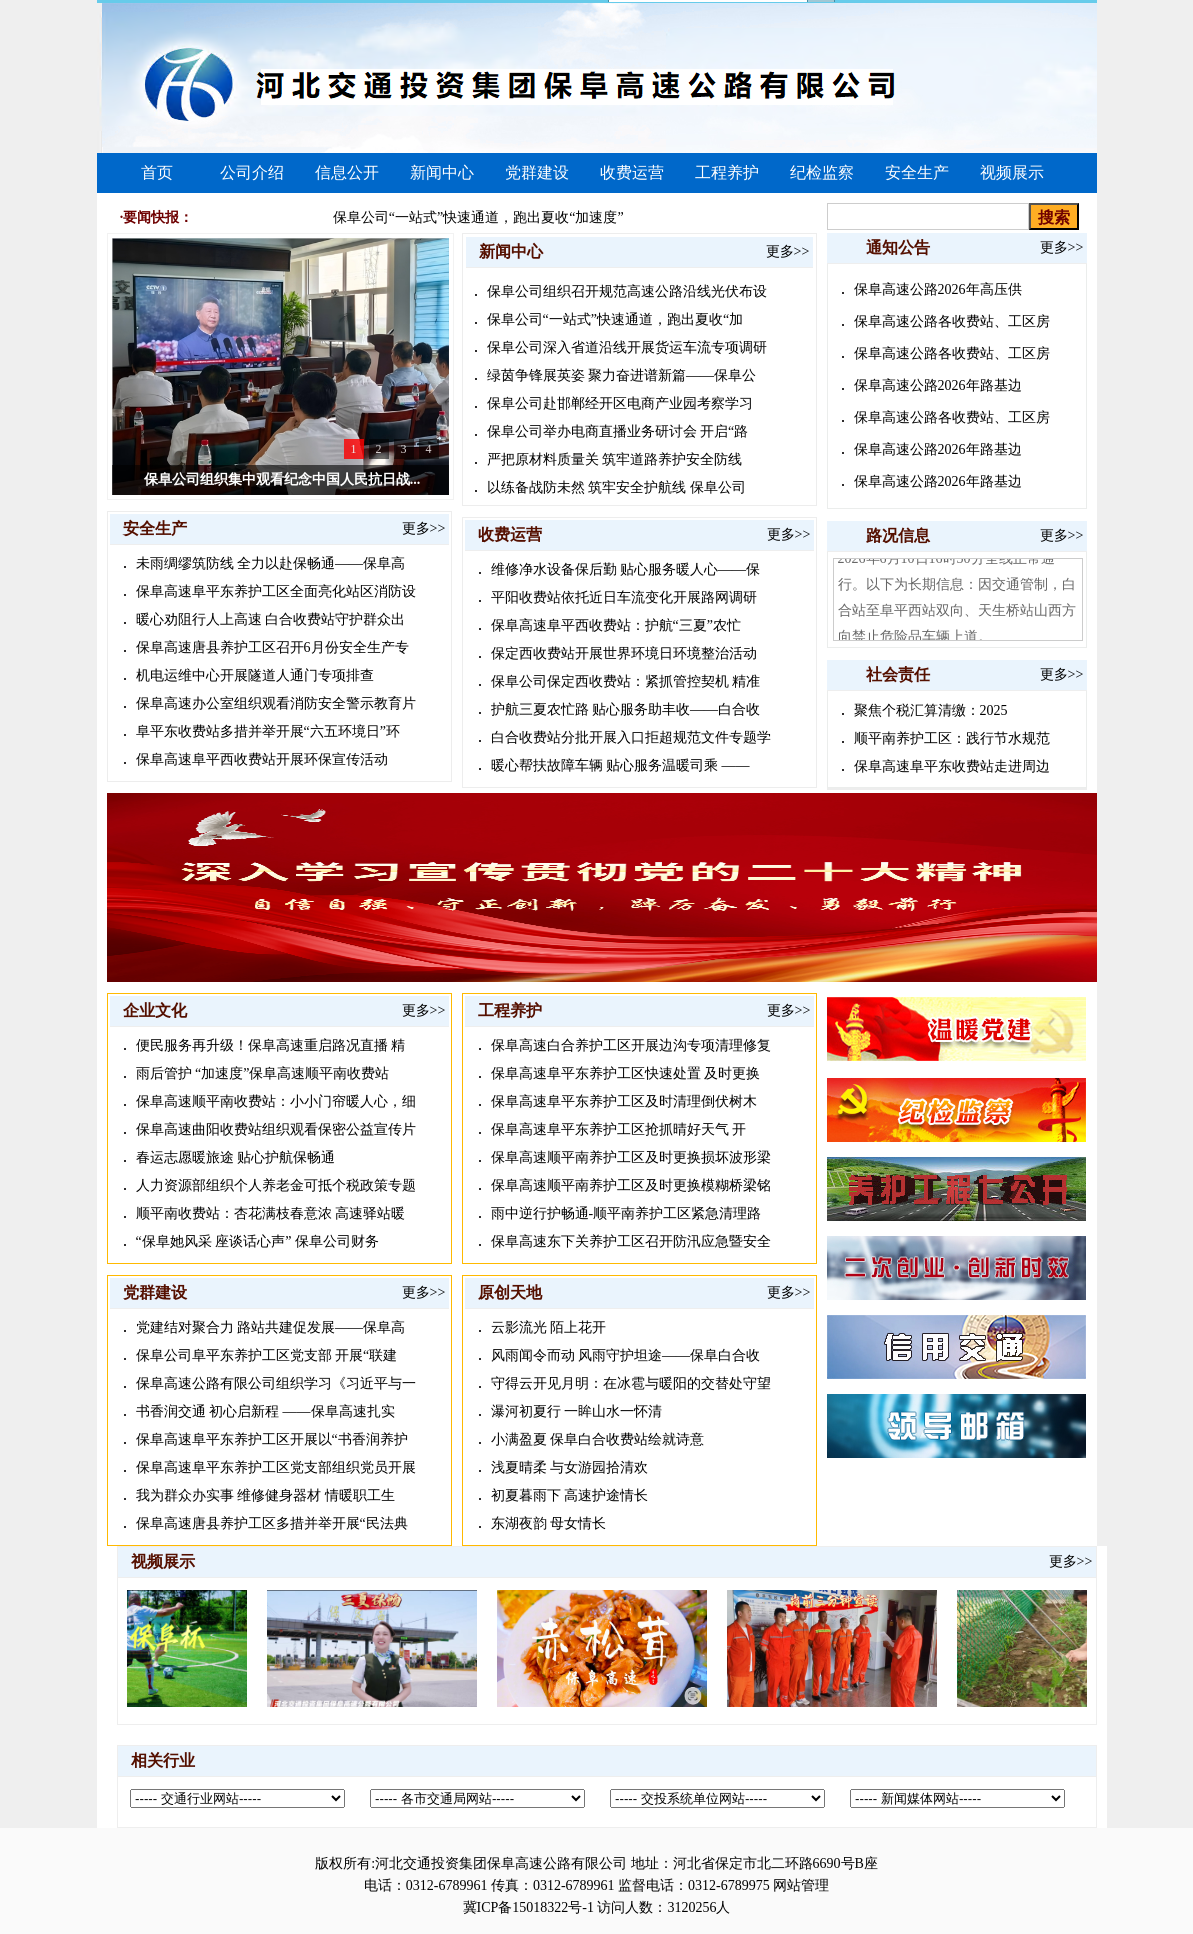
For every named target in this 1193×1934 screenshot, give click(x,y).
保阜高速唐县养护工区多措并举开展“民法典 (272, 1523)
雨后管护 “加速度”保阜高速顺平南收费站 (263, 1073)
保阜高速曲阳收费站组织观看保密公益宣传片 (276, 1129)
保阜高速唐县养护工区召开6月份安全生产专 (272, 647)
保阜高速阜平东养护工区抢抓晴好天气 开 (619, 1129)
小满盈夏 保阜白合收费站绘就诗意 (598, 1439)
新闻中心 (442, 172)
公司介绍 (252, 172)
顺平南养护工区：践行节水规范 (952, 738)
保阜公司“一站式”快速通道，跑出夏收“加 (615, 319)
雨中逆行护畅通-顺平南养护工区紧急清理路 (626, 1213)
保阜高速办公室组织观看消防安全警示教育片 (276, 703)
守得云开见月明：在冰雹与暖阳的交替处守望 (631, 1383)
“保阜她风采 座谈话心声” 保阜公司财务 (257, 1241)
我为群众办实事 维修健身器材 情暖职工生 (265, 1495)
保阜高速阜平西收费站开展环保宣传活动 (262, 759)
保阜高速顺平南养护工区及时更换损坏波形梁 (631, 1157)
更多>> (424, 528)
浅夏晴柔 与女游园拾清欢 (570, 1467)
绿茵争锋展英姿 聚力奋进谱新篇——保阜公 (622, 375)
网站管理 (801, 1885)
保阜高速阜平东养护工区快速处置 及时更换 (626, 1073)
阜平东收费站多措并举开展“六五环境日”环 (268, 731)
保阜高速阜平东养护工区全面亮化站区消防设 (276, 591)
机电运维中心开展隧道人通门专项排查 (255, 675)
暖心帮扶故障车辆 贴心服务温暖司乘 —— (620, 765)
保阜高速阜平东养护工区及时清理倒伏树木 (624, 1101)
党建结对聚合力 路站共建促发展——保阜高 (271, 1327)
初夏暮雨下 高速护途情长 (570, 1495)
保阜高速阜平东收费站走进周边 (952, 766)
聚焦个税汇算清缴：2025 (931, 710)
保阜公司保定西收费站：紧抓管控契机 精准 (626, 681)
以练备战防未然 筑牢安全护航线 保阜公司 (616, 487)
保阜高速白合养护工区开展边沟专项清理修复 (631, 1045)
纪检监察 (822, 172)
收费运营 (632, 172)
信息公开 (347, 172)
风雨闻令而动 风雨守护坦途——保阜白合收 (626, 1355)
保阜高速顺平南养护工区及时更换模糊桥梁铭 (631, 1185)
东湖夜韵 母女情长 (549, 1523)
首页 (157, 172)
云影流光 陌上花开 (549, 1327)
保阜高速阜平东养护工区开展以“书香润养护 (272, 1439)
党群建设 (537, 172)
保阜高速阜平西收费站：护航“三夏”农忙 (616, 625)
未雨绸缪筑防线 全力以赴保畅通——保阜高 (271, 563)
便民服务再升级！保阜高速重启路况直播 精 (271, 1045)
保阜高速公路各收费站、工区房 (952, 321)
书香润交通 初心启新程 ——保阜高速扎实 (265, 1411)
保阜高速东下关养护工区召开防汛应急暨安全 (631, 1241)
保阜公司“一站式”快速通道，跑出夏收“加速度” (478, 217)
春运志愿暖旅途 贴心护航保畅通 (236, 1157)
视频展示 (1012, 172)
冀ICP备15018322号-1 (528, 1907)
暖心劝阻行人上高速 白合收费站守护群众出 (271, 619)
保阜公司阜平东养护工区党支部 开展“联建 (267, 1355)
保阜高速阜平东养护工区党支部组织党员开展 (276, 1467)
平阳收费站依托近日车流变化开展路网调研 (624, 597)
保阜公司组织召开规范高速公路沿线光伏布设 (627, 291)
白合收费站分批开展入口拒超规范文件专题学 (631, 737)
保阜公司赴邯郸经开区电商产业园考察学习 (620, 403)
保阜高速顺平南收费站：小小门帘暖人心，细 (276, 1101)
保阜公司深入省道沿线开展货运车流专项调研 (627, 347)
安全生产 (917, 172)
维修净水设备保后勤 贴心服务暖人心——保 (626, 569)
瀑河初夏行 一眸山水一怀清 (577, 1411)
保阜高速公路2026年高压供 (938, 289)
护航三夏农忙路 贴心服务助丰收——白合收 (626, 709)
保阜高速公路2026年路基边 (938, 385)
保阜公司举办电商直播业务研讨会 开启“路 (618, 431)
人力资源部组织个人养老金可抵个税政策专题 (276, 1185)
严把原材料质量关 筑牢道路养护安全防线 (615, 459)
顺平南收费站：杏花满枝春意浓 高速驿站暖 (271, 1213)
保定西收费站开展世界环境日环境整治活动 (624, 653)
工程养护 (727, 172)
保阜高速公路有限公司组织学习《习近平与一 (276, 1383)
